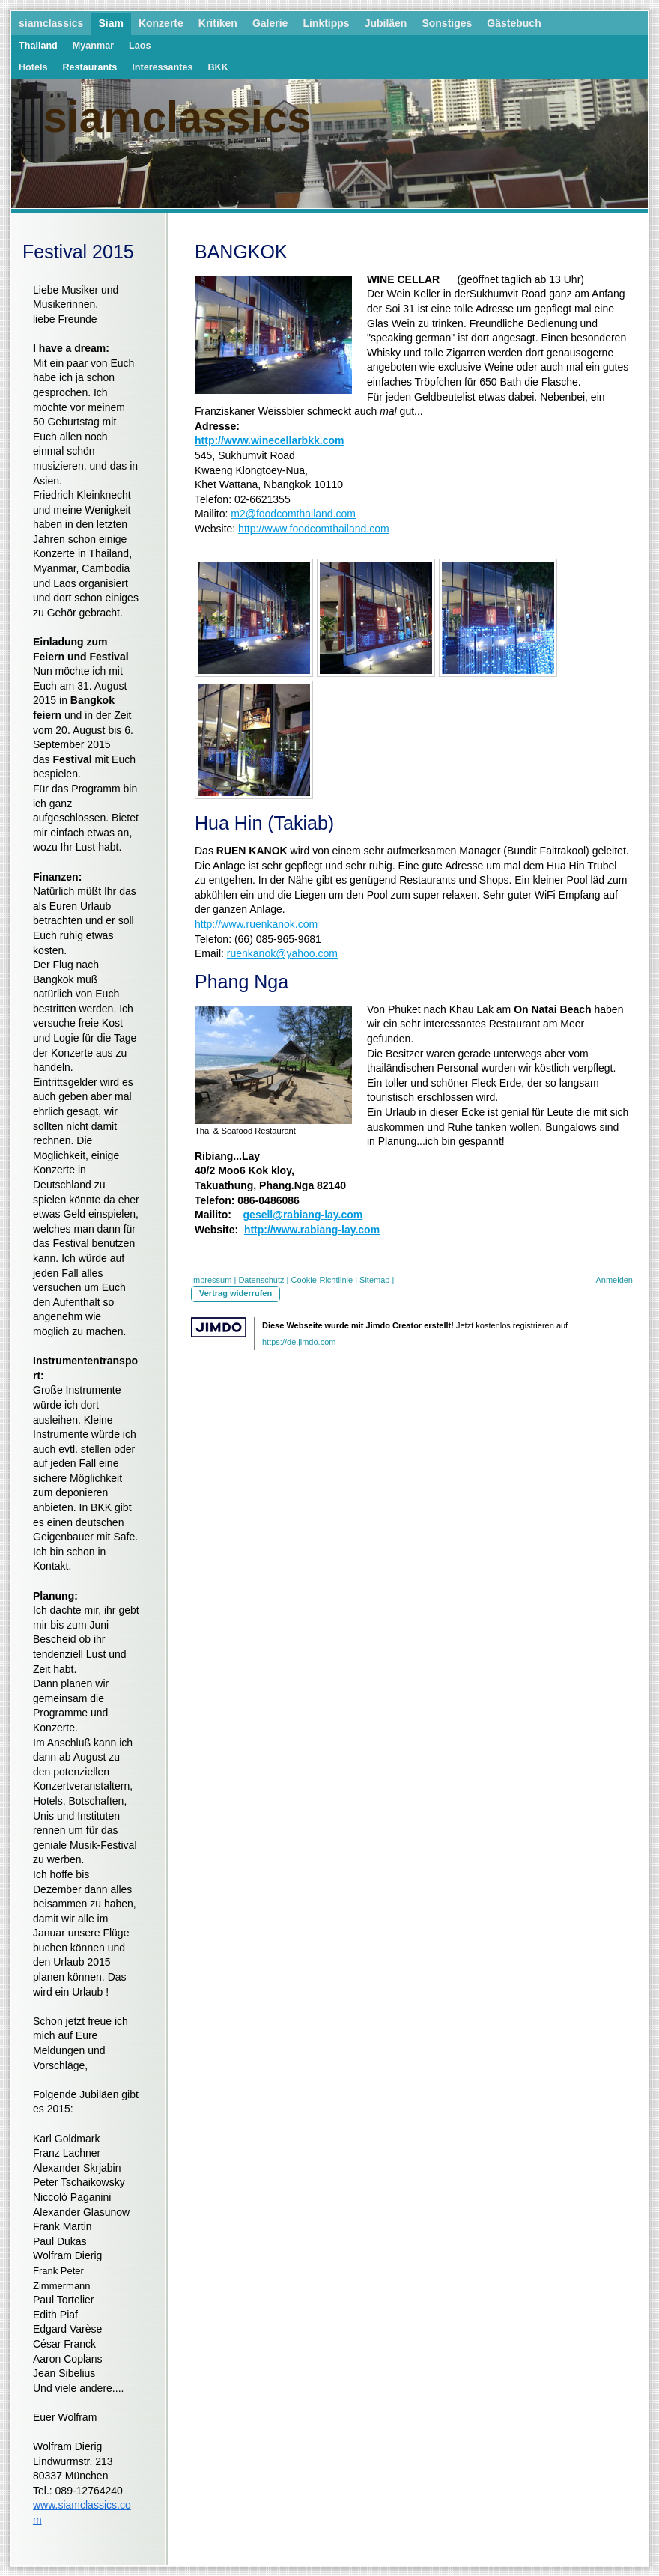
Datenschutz (261, 1279)
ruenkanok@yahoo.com (282, 953)
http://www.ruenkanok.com (256, 924)
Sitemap (374, 1279)
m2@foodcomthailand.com (293, 514)
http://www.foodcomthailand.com (313, 529)
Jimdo (218, 1327)
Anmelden (614, 1279)
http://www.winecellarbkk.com (269, 440)
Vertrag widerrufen (235, 1293)
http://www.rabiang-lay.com (312, 1230)
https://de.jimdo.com (298, 1341)
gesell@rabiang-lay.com (303, 1215)
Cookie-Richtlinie (322, 1279)
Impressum (211, 1279)
